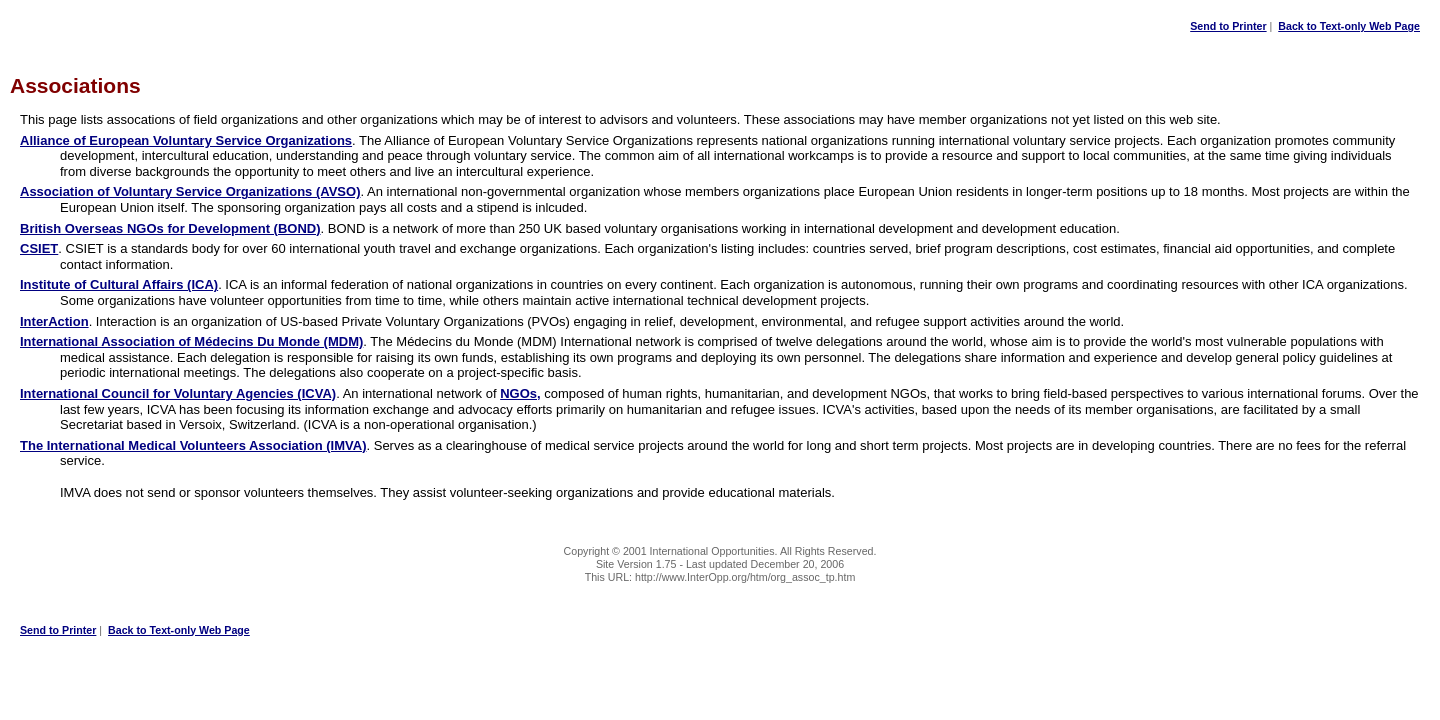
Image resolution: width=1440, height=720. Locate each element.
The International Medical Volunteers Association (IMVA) (193, 445)
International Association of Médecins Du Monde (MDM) (191, 341)
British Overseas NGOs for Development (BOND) (170, 228)
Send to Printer (1228, 26)
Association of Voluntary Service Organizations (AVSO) (190, 191)
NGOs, (520, 393)
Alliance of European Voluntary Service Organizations (186, 140)
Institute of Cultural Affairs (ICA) (119, 284)
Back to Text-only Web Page (1349, 26)
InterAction (54, 321)
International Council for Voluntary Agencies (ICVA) (178, 393)
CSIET (39, 248)
